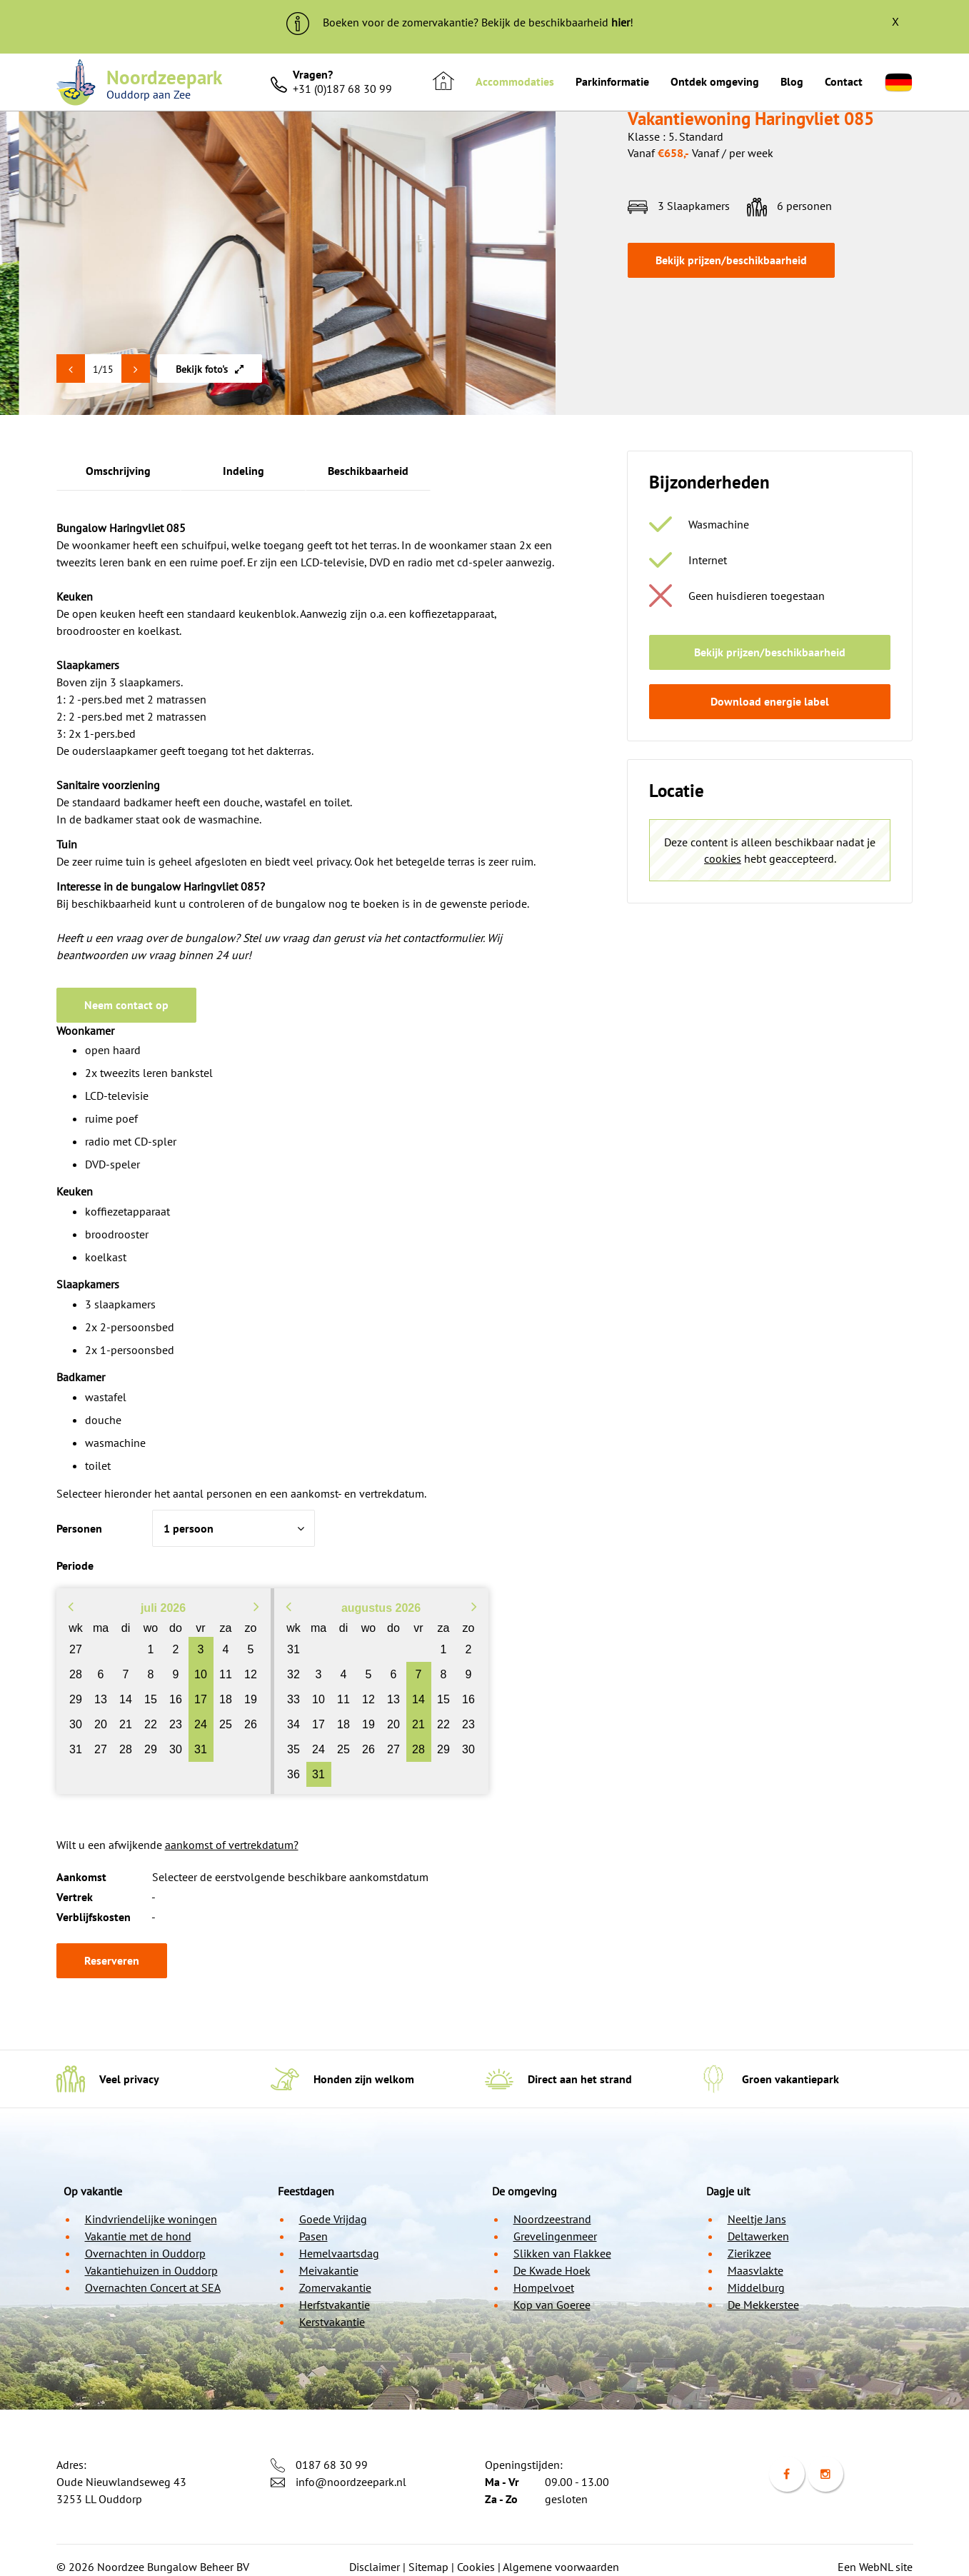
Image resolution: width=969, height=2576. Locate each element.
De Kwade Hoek (552, 2270)
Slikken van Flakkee (562, 2253)
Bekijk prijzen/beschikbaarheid (731, 260)
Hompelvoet (543, 2287)
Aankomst (81, 1877)
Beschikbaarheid (368, 470)
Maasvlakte (755, 2270)
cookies (722, 858)
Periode (75, 1565)
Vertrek (74, 1897)
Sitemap (428, 2567)
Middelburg (756, 2287)
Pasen (313, 2236)
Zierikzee (749, 2253)
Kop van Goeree (552, 2304)
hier (620, 22)
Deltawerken (758, 2236)
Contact (844, 81)
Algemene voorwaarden (561, 2567)
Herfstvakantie (334, 2304)
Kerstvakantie (332, 2322)
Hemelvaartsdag (339, 2253)
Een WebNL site (875, 2567)
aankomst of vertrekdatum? (231, 1845)
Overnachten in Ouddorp (145, 2253)
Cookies (476, 2567)
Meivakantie (328, 2270)
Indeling (243, 470)
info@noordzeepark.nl (351, 2482)
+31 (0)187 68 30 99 (342, 88)
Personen (79, 1528)
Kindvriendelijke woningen (151, 2219)
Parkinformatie (612, 81)
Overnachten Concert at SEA (153, 2287)
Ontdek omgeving (715, 81)
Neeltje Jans (757, 2219)
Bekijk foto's (209, 369)
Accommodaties (515, 81)
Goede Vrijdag (333, 2219)
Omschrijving (118, 470)
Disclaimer (374, 2567)
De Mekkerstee (763, 2304)
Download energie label (770, 701)
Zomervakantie (335, 2287)
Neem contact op (126, 1005)
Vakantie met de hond (138, 2236)
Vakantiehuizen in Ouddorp (151, 2270)
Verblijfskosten (93, 1917)
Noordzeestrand (552, 2219)
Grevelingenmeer (555, 2236)
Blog (791, 81)
